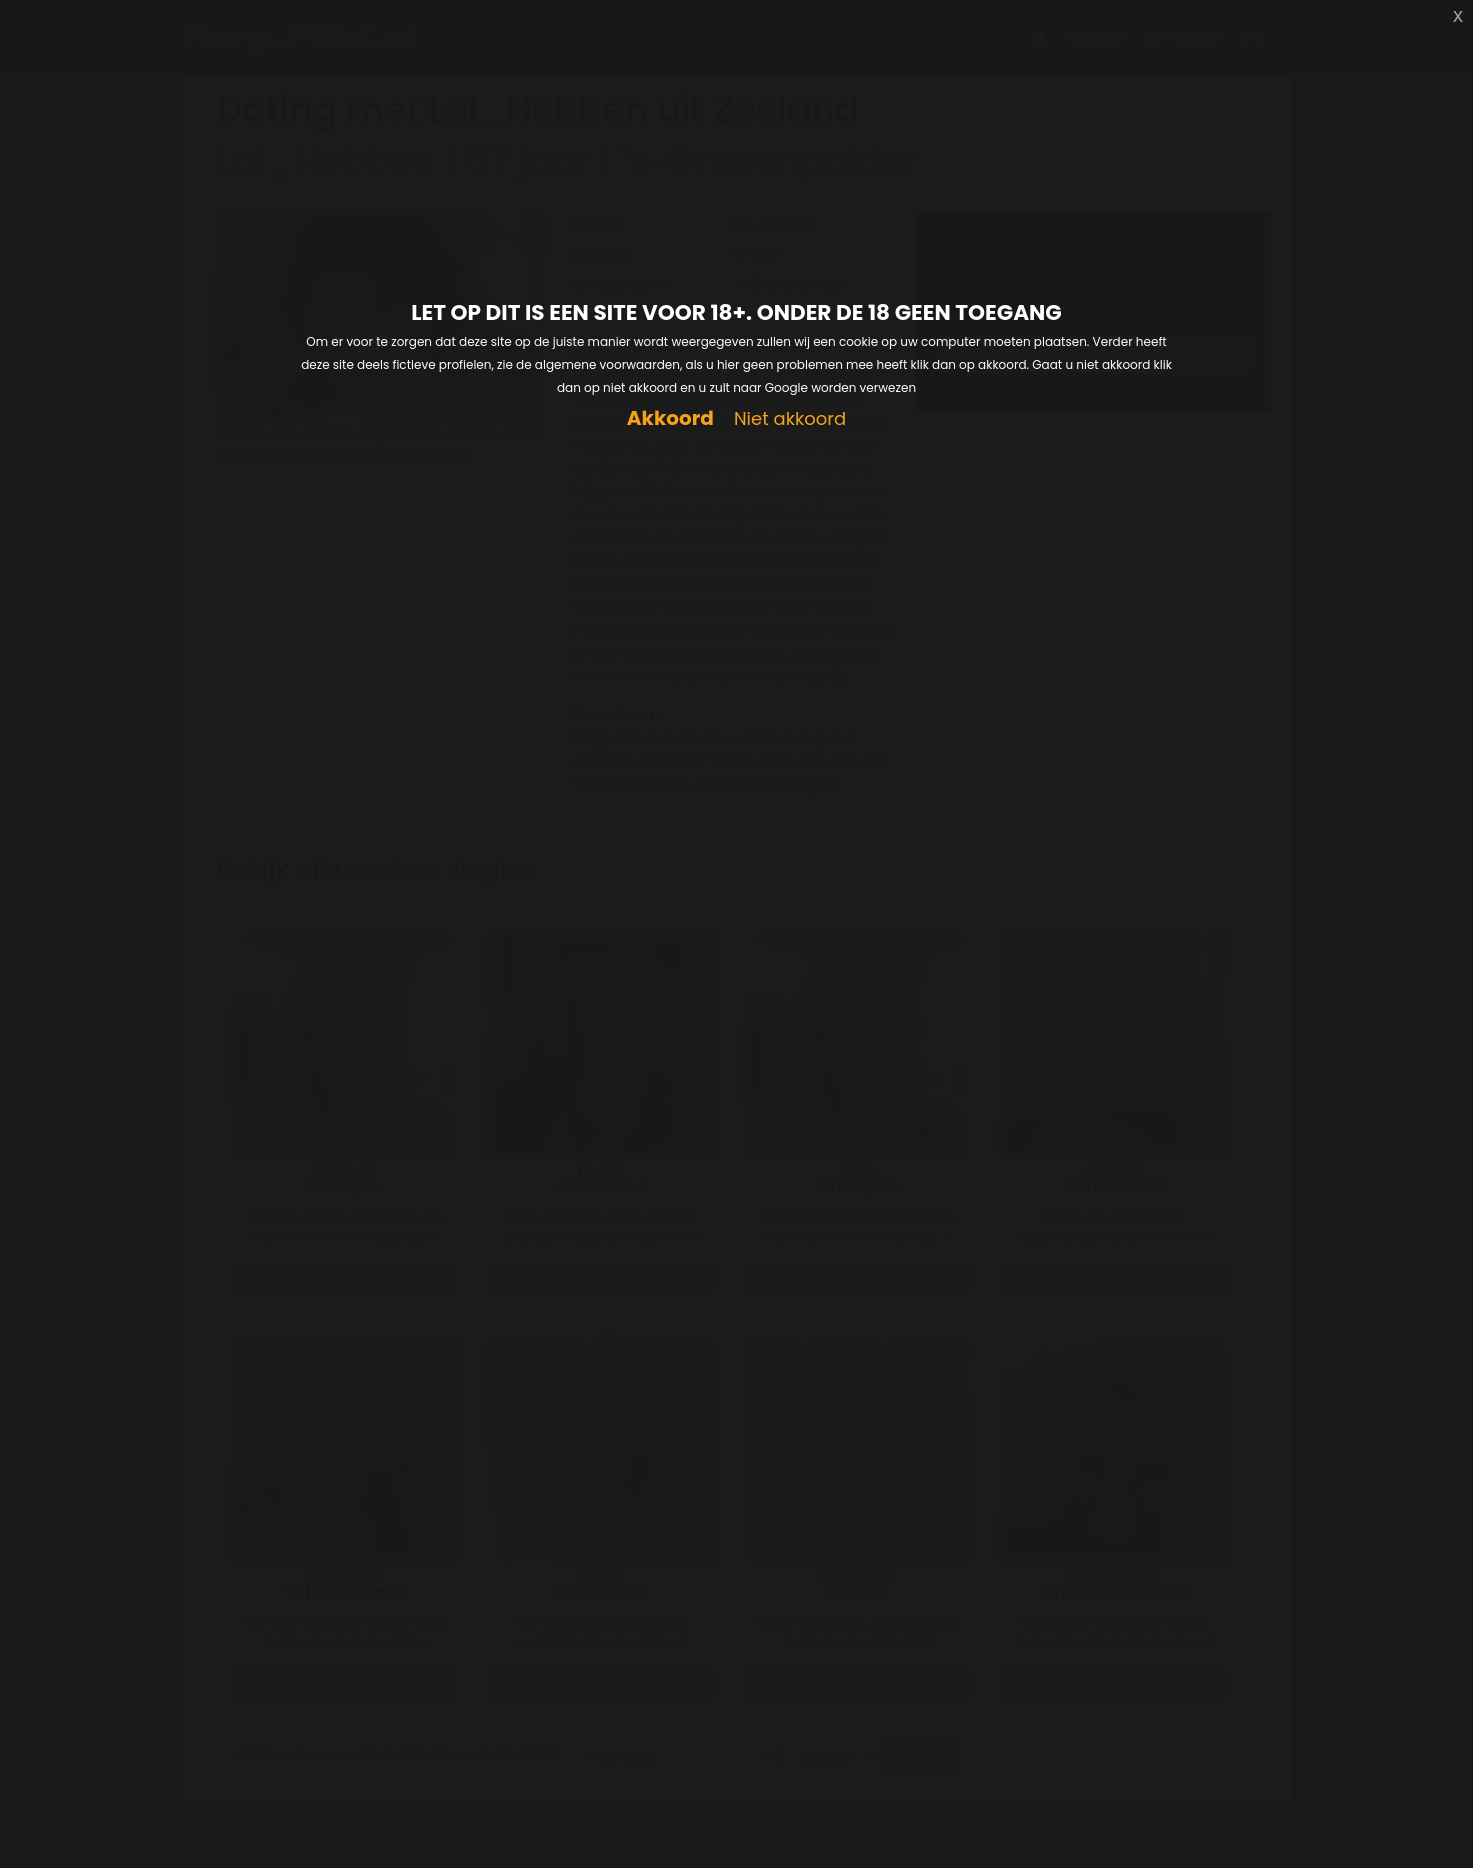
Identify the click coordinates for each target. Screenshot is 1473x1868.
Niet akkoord (790, 419)
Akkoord (670, 418)
